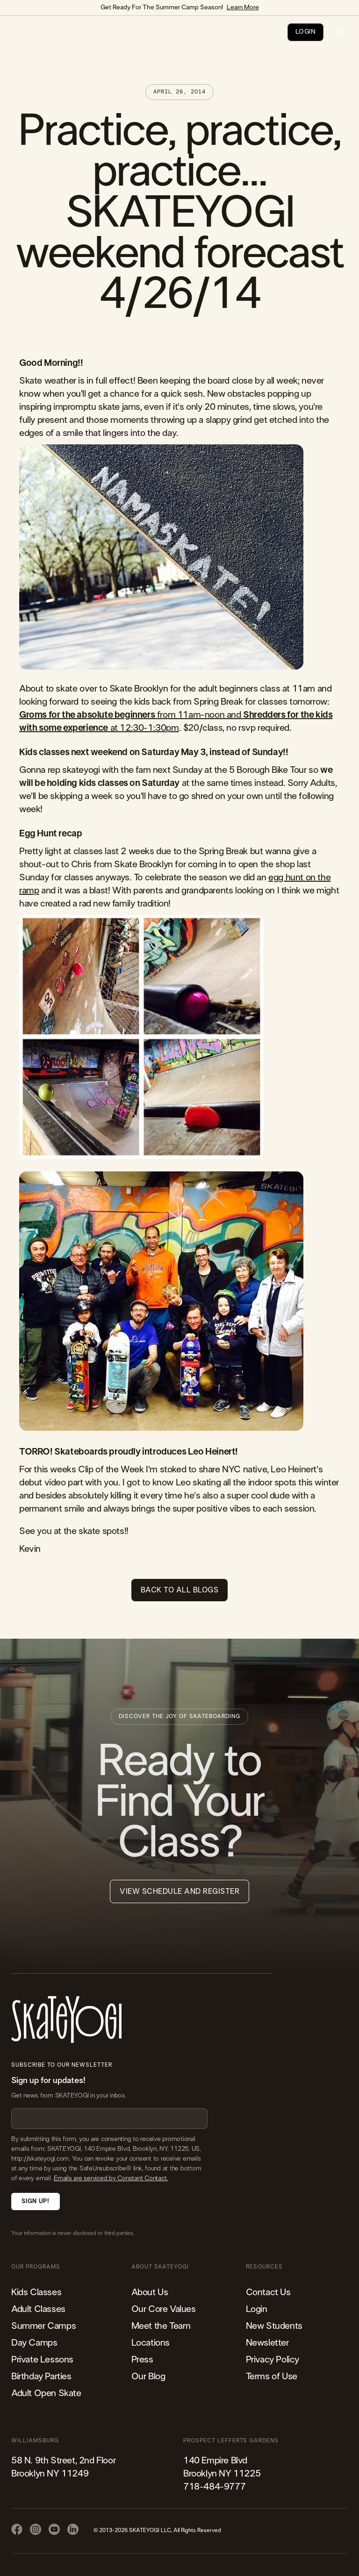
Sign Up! (35, 2201)
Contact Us (268, 2292)
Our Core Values (163, 2309)
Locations (150, 2343)
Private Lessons (42, 2359)
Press (142, 2359)
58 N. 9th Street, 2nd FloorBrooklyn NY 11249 (63, 2467)
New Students (274, 2326)
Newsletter (267, 2343)
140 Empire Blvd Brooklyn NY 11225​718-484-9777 (221, 2473)
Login (256, 2309)
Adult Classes (38, 2309)
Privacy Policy (272, 2359)
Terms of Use (271, 2376)
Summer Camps (43, 2326)
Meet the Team (161, 2326)
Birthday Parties (41, 2376)
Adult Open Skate (46, 2393)
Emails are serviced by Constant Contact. (111, 2178)
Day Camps (34, 2343)
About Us (149, 2292)
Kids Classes (36, 2292)
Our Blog (148, 2376)
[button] (339, 32)
